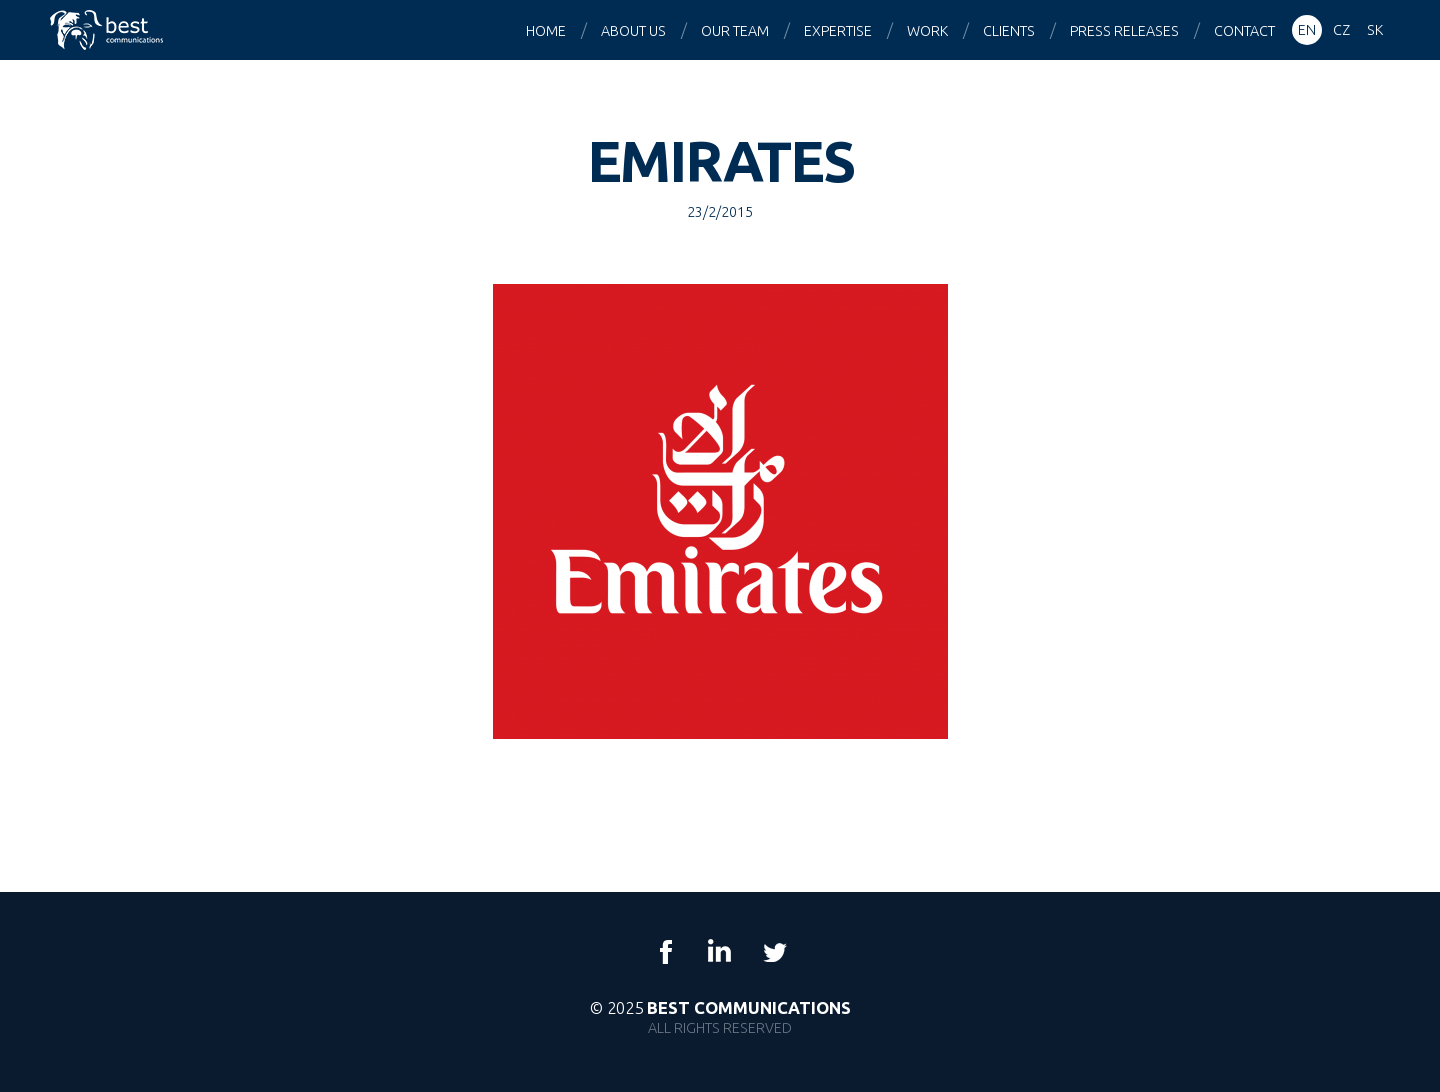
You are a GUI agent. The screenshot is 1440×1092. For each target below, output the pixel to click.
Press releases (1124, 31)
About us (633, 31)
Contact (1244, 31)
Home (546, 31)
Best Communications (109, 30)
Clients (1009, 31)
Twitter (774, 952)
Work (927, 31)
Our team (735, 31)
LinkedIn (720, 952)
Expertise (838, 31)
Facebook (666, 952)
